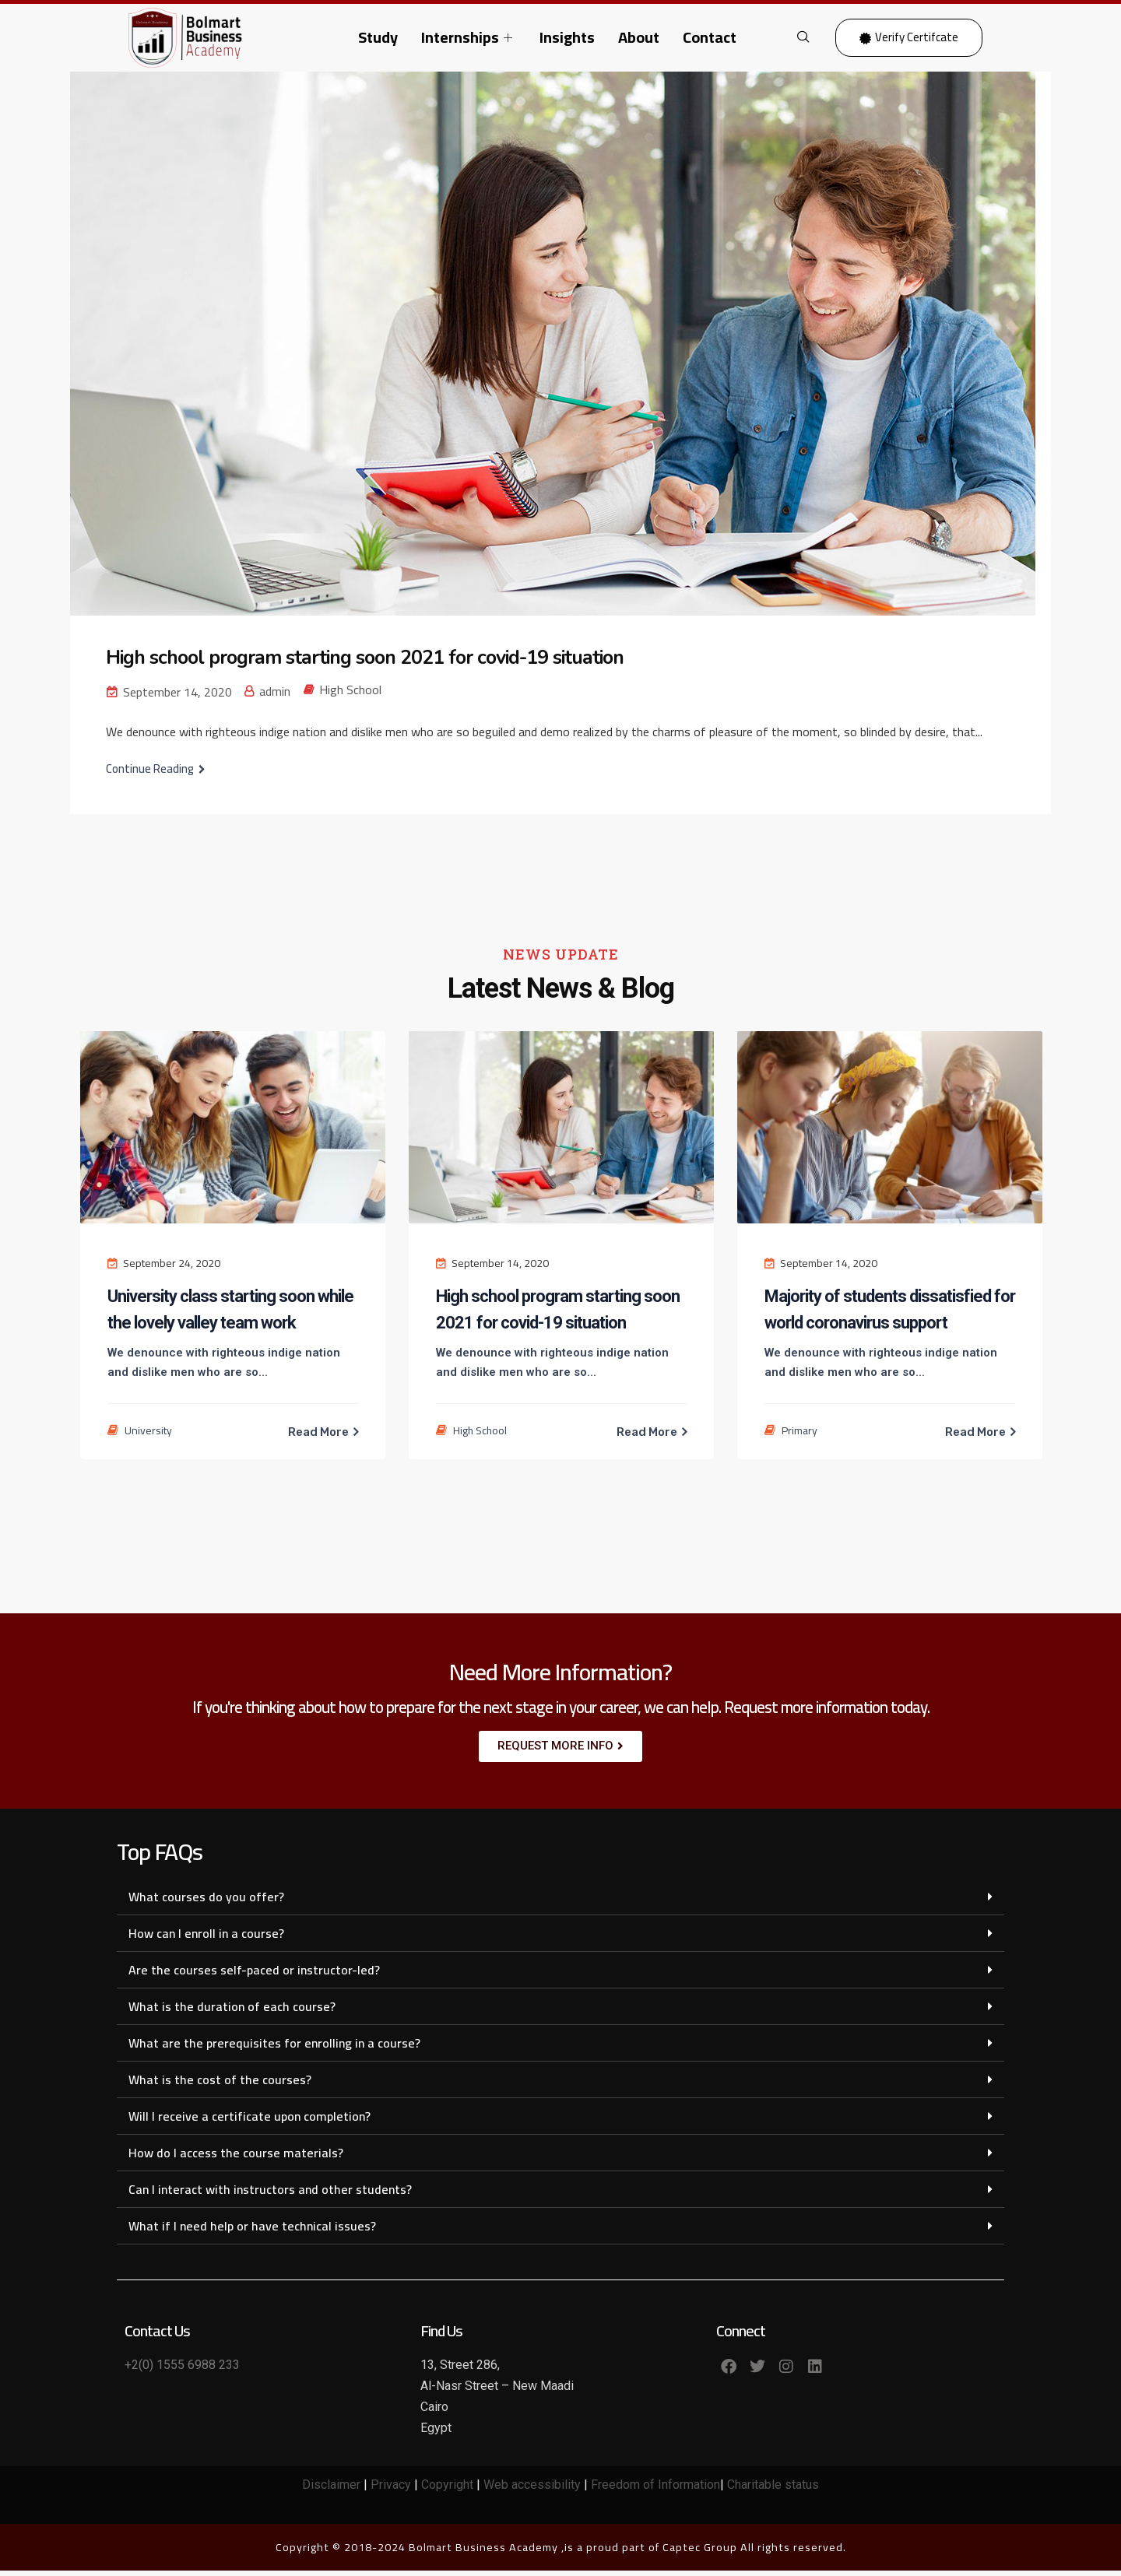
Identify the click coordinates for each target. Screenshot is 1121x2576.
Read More (319, 1432)
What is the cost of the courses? (219, 2085)
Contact (709, 37)
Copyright (447, 2490)
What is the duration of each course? (232, 2011)
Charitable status (773, 2490)
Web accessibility (532, 2490)
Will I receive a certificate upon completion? (249, 2121)
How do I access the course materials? (235, 2158)
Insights (567, 37)
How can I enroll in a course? (206, 1938)
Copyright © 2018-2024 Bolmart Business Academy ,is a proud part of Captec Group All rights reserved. (560, 2553)
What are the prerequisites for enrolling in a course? (274, 2048)
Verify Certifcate (908, 37)
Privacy (391, 2490)
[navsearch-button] (803, 37)
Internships (468, 37)
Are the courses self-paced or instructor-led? (254, 1975)
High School (350, 689)
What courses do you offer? (206, 1902)
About (638, 37)
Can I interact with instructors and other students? (270, 2194)
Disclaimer (331, 2490)
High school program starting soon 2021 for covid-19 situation (380, 657)
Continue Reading (150, 769)
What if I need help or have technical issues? (252, 2231)
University (148, 1430)
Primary (799, 1430)
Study (378, 37)
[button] (560, 1902)
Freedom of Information (654, 2490)
